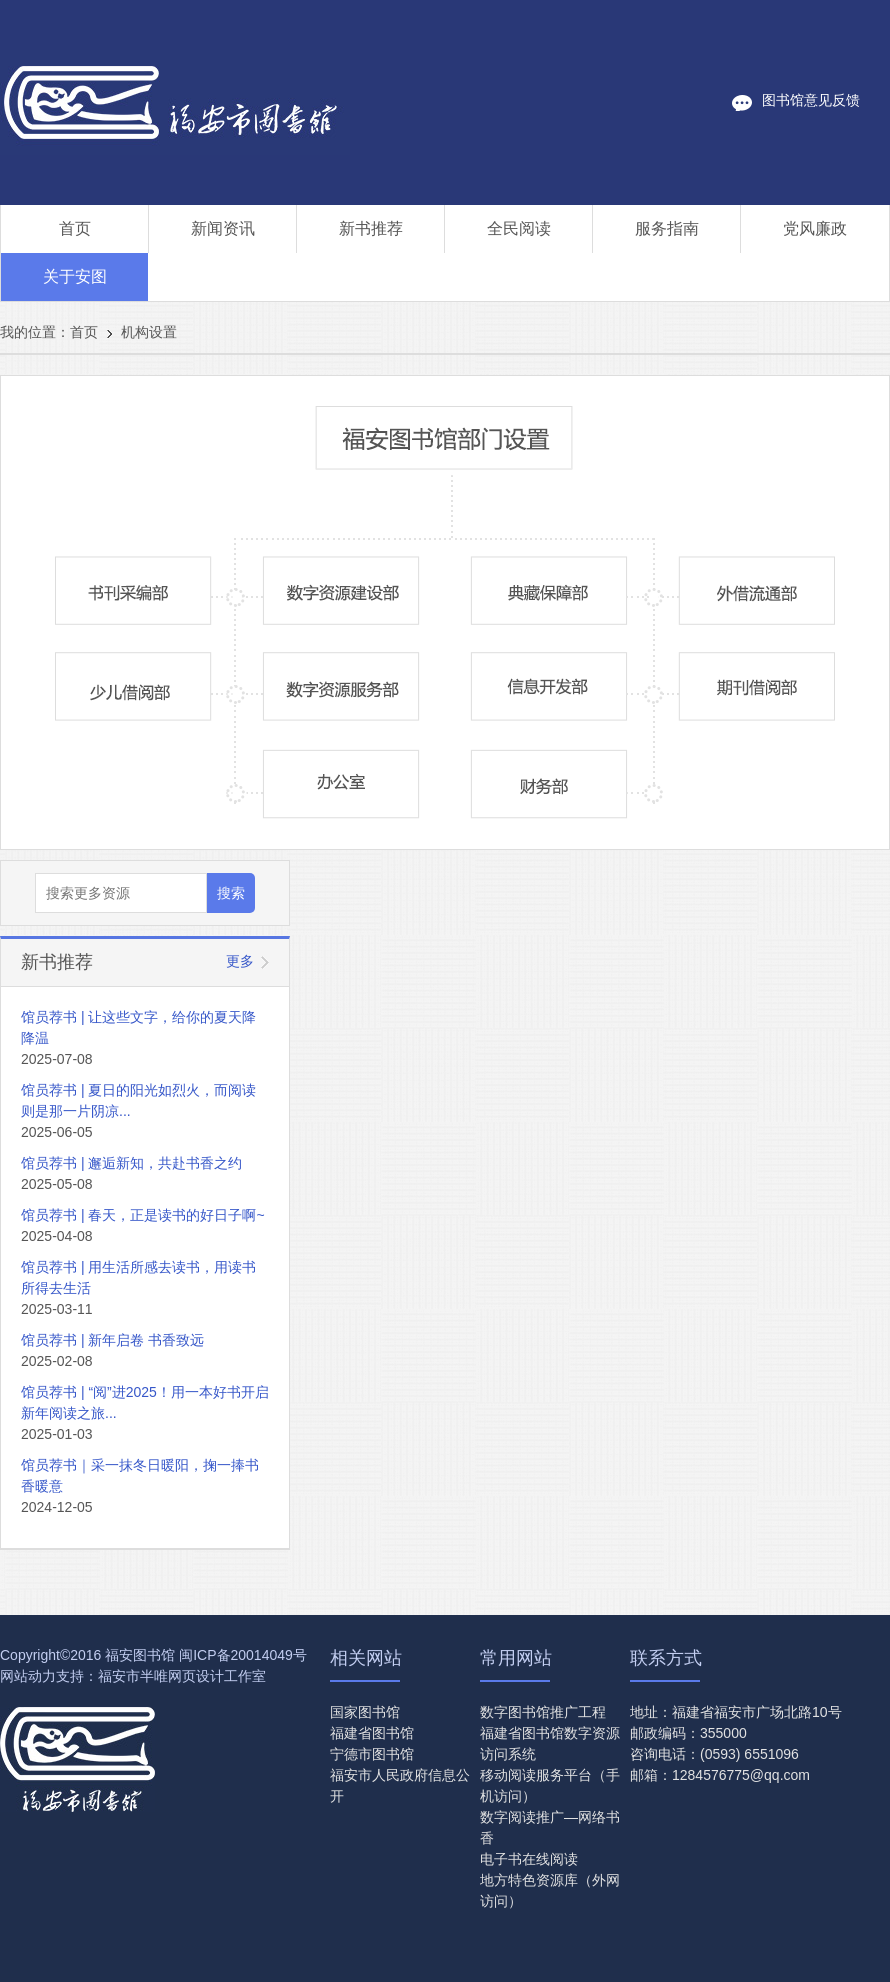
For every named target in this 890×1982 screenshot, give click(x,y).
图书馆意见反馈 (811, 100)
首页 (75, 228)
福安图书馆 (140, 1655)
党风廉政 (815, 228)
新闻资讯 (223, 228)
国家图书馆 (365, 1712)
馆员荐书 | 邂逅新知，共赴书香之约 (131, 1163)
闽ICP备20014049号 (243, 1655)
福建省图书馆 (372, 1733)
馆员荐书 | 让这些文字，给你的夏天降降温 (138, 1027)
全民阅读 (519, 228)
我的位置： (35, 332)
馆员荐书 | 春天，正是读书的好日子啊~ (143, 1215)
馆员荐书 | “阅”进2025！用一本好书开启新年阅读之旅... (145, 1402)
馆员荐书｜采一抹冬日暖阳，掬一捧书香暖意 (140, 1475)
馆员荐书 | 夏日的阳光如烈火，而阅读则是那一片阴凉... (138, 1100)
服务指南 (667, 228)
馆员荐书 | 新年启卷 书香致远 (112, 1340)
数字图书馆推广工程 (543, 1712)
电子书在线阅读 (529, 1859)
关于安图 (75, 276)
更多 (240, 961)
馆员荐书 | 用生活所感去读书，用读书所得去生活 (138, 1277)
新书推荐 (371, 228)
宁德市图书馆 (372, 1754)
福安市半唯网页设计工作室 (182, 1676)
